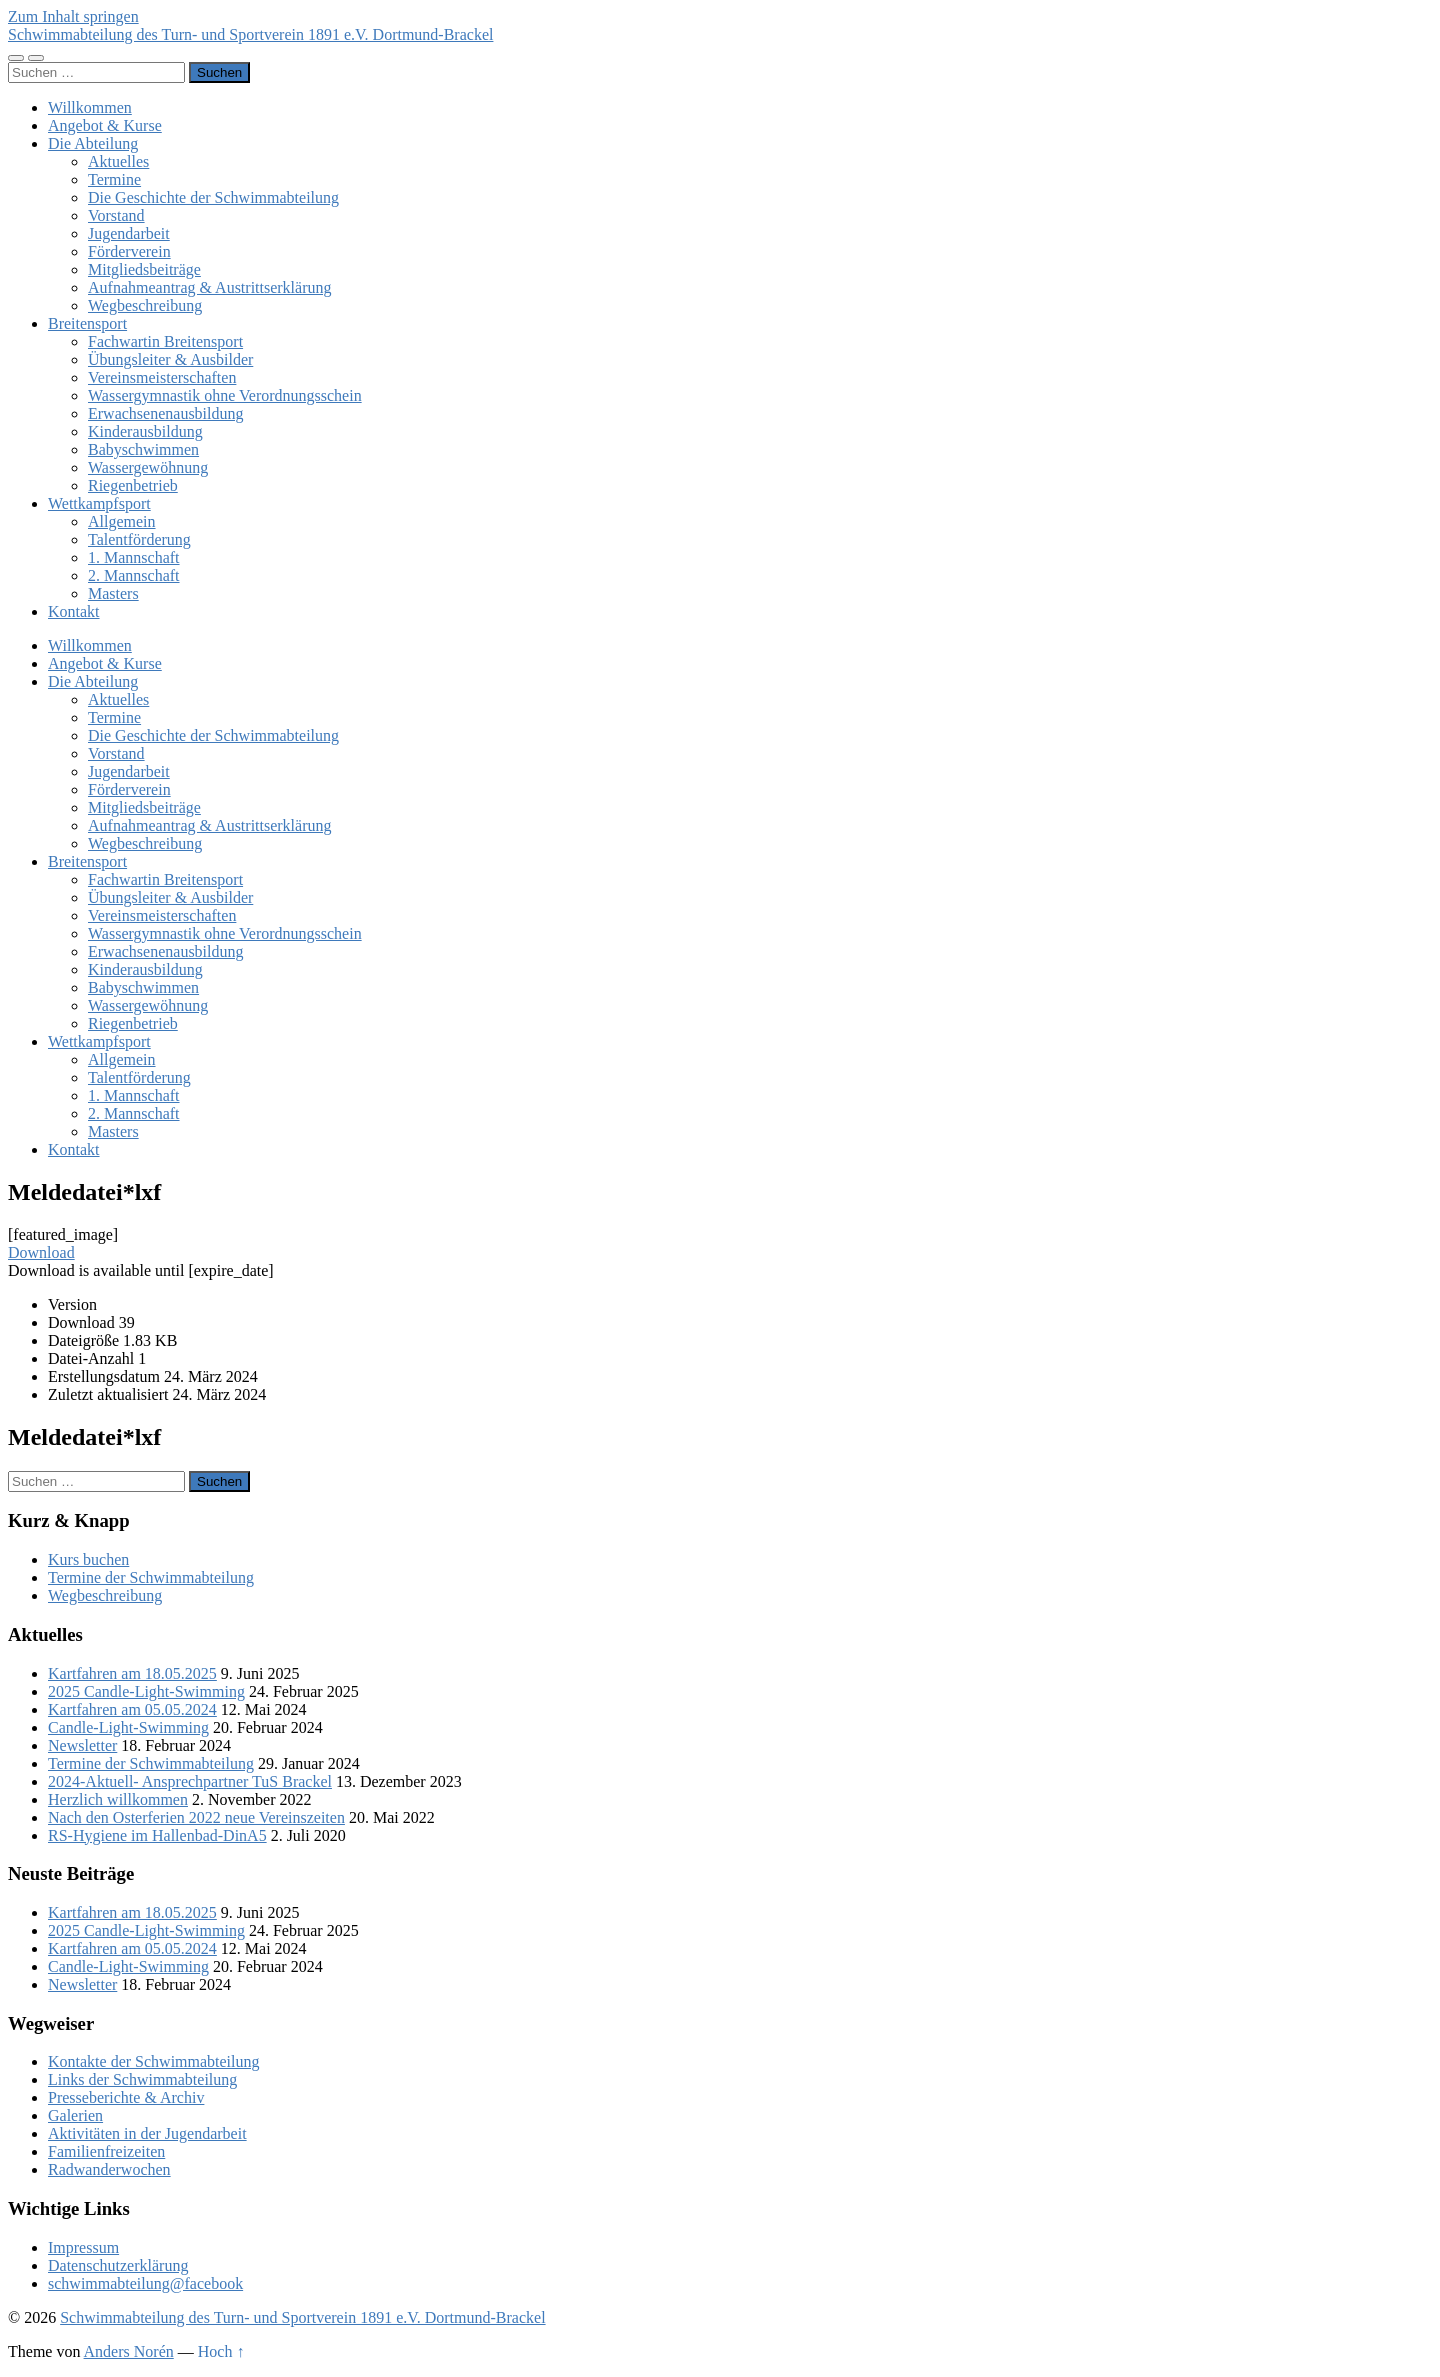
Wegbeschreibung (145, 305)
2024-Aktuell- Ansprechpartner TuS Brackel (190, 1781)
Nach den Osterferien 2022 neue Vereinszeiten (196, 1817)
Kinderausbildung (145, 431)
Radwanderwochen (109, 2169)
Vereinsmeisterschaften (162, 377)
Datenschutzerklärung (118, 2265)
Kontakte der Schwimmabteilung (154, 2061)
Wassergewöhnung (148, 467)
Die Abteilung (93, 143)
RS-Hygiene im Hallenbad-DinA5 (157, 1835)
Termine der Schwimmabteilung (151, 1577)
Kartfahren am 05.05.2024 (132, 1709)
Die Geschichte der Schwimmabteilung (213, 197)
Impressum (83, 2247)
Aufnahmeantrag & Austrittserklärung (210, 287)
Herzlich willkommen (118, 1799)
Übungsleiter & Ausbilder (170, 359)
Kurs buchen (88, 1559)
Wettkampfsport (99, 503)
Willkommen (90, 107)
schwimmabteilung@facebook (145, 2283)
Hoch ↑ (221, 2351)
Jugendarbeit (129, 233)
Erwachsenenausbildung (166, 413)
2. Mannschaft (134, 575)
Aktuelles (118, 161)
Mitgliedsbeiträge (144, 269)
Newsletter (82, 1745)
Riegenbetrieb (133, 485)
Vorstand (116, 215)
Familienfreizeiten (106, 2151)
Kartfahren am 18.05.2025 (132, 1673)
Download (41, 1252)
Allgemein (122, 521)
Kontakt (74, 611)
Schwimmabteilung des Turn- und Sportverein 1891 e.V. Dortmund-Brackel (250, 34)
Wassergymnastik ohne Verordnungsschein (225, 395)
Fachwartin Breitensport (165, 341)
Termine (114, 179)
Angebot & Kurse (105, 125)
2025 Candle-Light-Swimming (146, 1691)
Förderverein (129, 251)
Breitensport (87, 323)
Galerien (75, 2115)
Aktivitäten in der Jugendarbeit (147, 2133)
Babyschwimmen (143, 449)
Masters (113, 593)
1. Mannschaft (134, 557)
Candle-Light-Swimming (128, 1727)
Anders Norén (129, 2351)
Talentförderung (139, 539)
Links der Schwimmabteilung (142, 2079)
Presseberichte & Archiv (126, 2097)
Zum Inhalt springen (73, 16)
